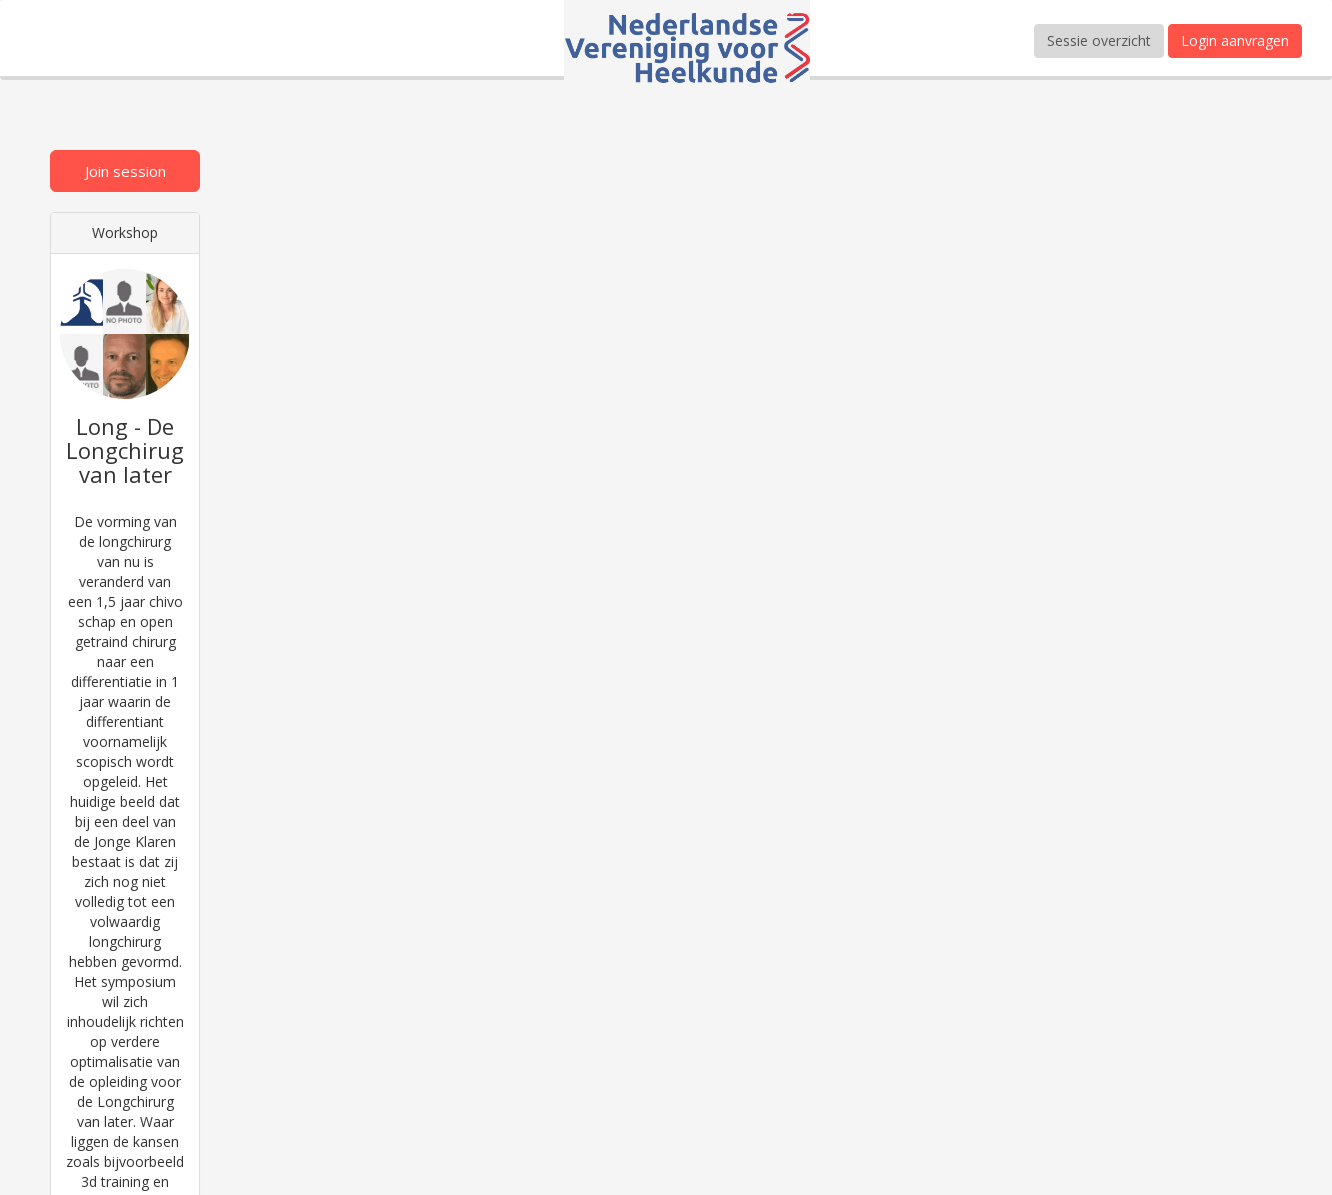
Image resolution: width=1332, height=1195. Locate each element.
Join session (125, 171)
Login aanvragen (1235, 40)
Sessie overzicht (1099, 40)
